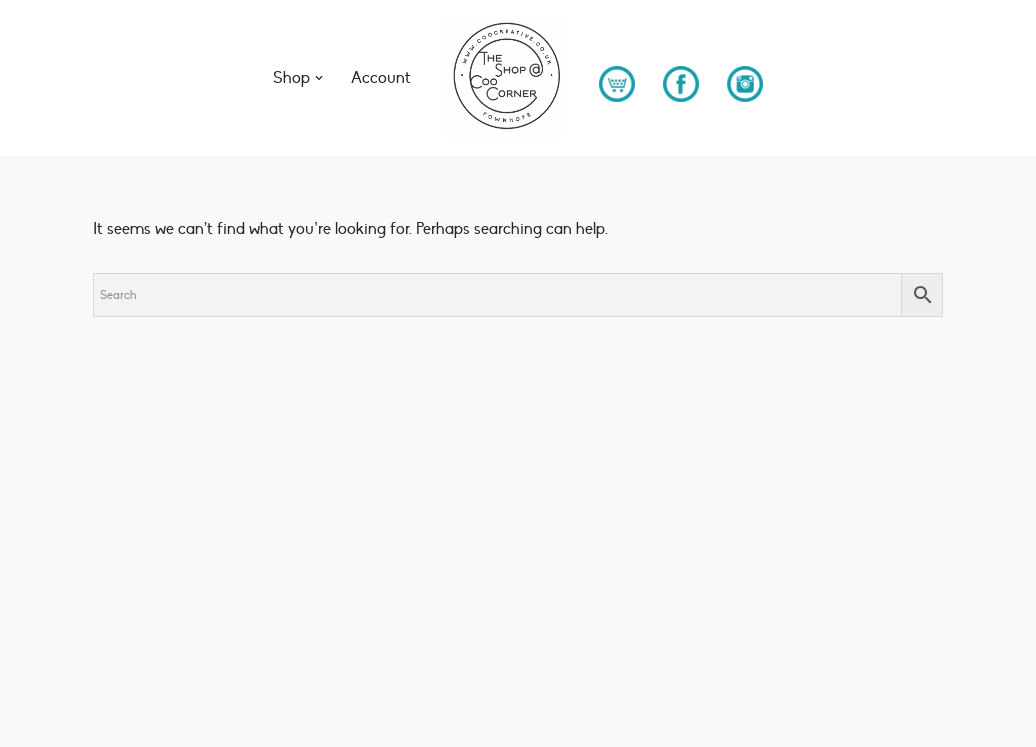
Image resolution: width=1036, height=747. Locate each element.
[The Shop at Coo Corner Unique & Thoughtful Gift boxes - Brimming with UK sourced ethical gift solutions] (505, 78)
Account (381, 78)
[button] (319, 78)
